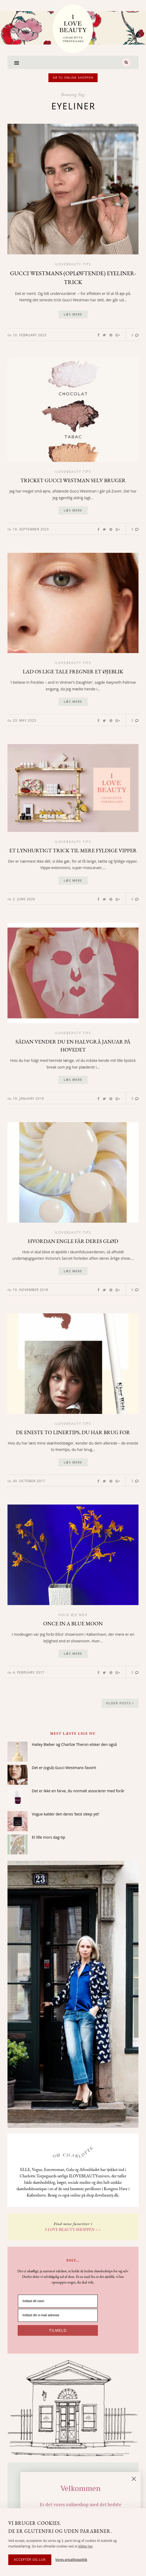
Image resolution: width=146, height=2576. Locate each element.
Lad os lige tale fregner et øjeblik (73, 671)
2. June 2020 (24, 899)
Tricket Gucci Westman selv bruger (73, 480)
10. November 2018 (30, 1289)
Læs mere (73, 314)
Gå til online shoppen (73, 77)
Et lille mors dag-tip (48, 1837)
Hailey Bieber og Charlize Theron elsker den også (74, 1744)
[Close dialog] (138, 2478)
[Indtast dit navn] (58, 2301)
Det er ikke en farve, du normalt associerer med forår (78, 1790)
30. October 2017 (29, 1481)
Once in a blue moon (73, 1623)
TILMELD (58, 2330)
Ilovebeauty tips (73, 264)
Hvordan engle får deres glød (73, 1241)
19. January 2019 (28, 1098)
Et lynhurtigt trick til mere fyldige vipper (73, 850)
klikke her (85, 2546)
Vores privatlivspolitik (71, 2559)
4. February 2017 (28, 1672)
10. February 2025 (30, 335)
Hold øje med (73, 1615)
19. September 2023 (31, 529)
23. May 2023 (24, 720)
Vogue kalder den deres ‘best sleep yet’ (65, 1814)
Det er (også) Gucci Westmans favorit (64, 1767)
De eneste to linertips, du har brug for (73, 1432)
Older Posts (120, 1703)
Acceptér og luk (30, 2559)
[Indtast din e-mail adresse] (58, 2315)
